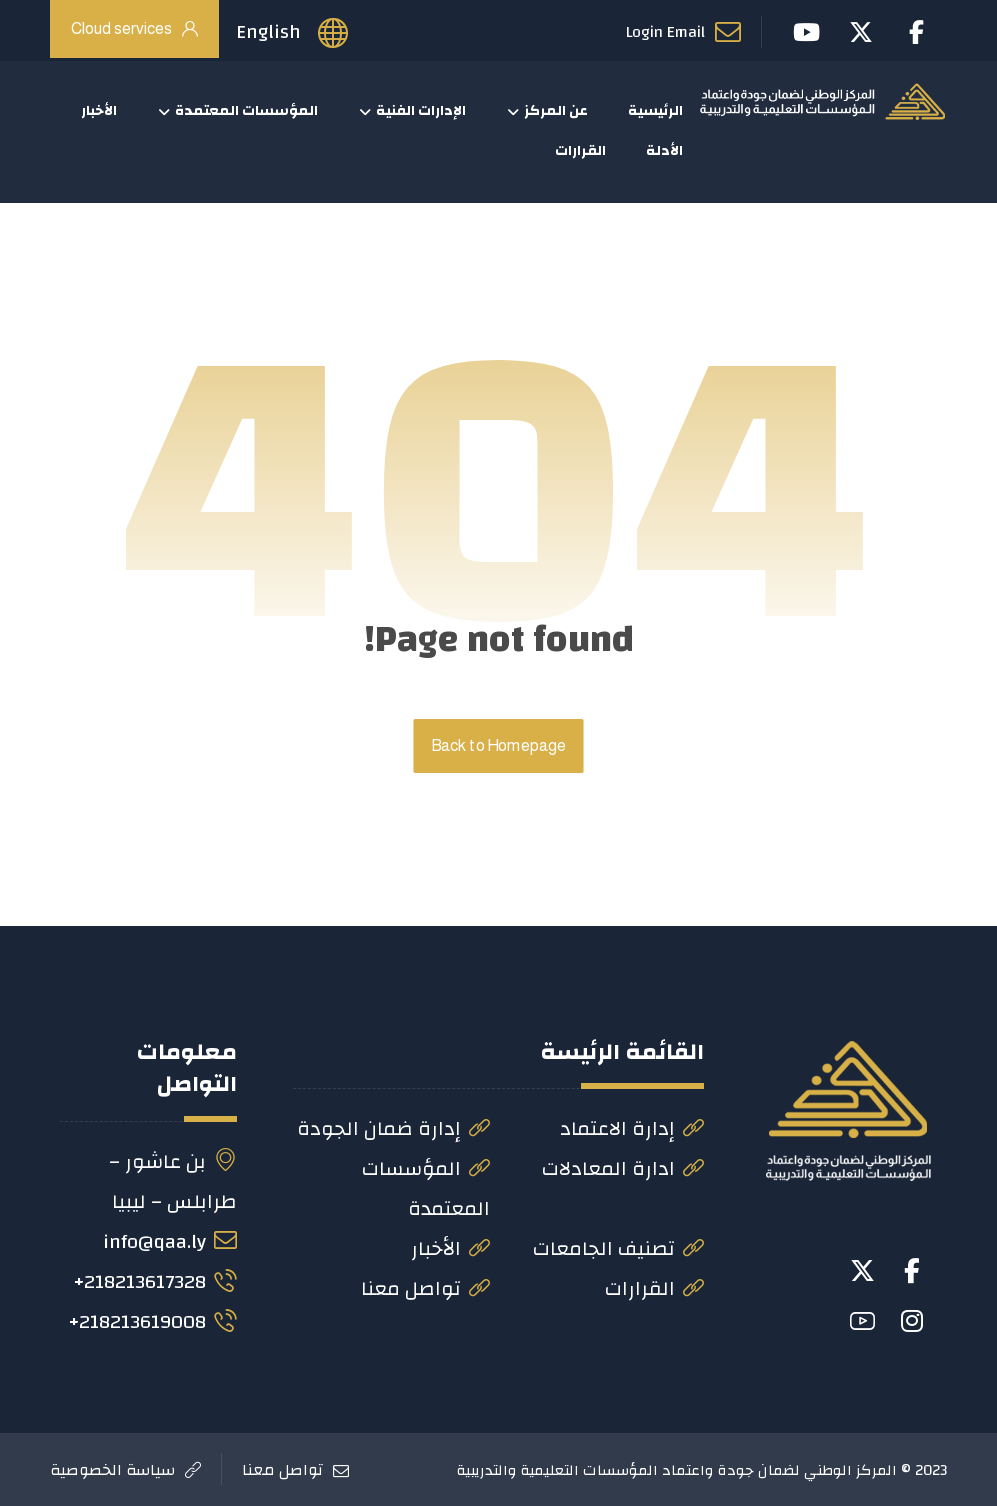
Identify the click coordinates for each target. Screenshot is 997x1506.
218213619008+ (152, 1321)
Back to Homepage (498, 746)
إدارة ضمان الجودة (393, 1128)
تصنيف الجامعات (618, 1248)
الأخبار (450, 1248)
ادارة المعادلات (623, 1168)
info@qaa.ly (170, 1241)
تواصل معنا (425, 1288)
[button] (912, 1271)
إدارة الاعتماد (632, 1128)
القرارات (654, 1288)
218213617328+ (155, 1281)
